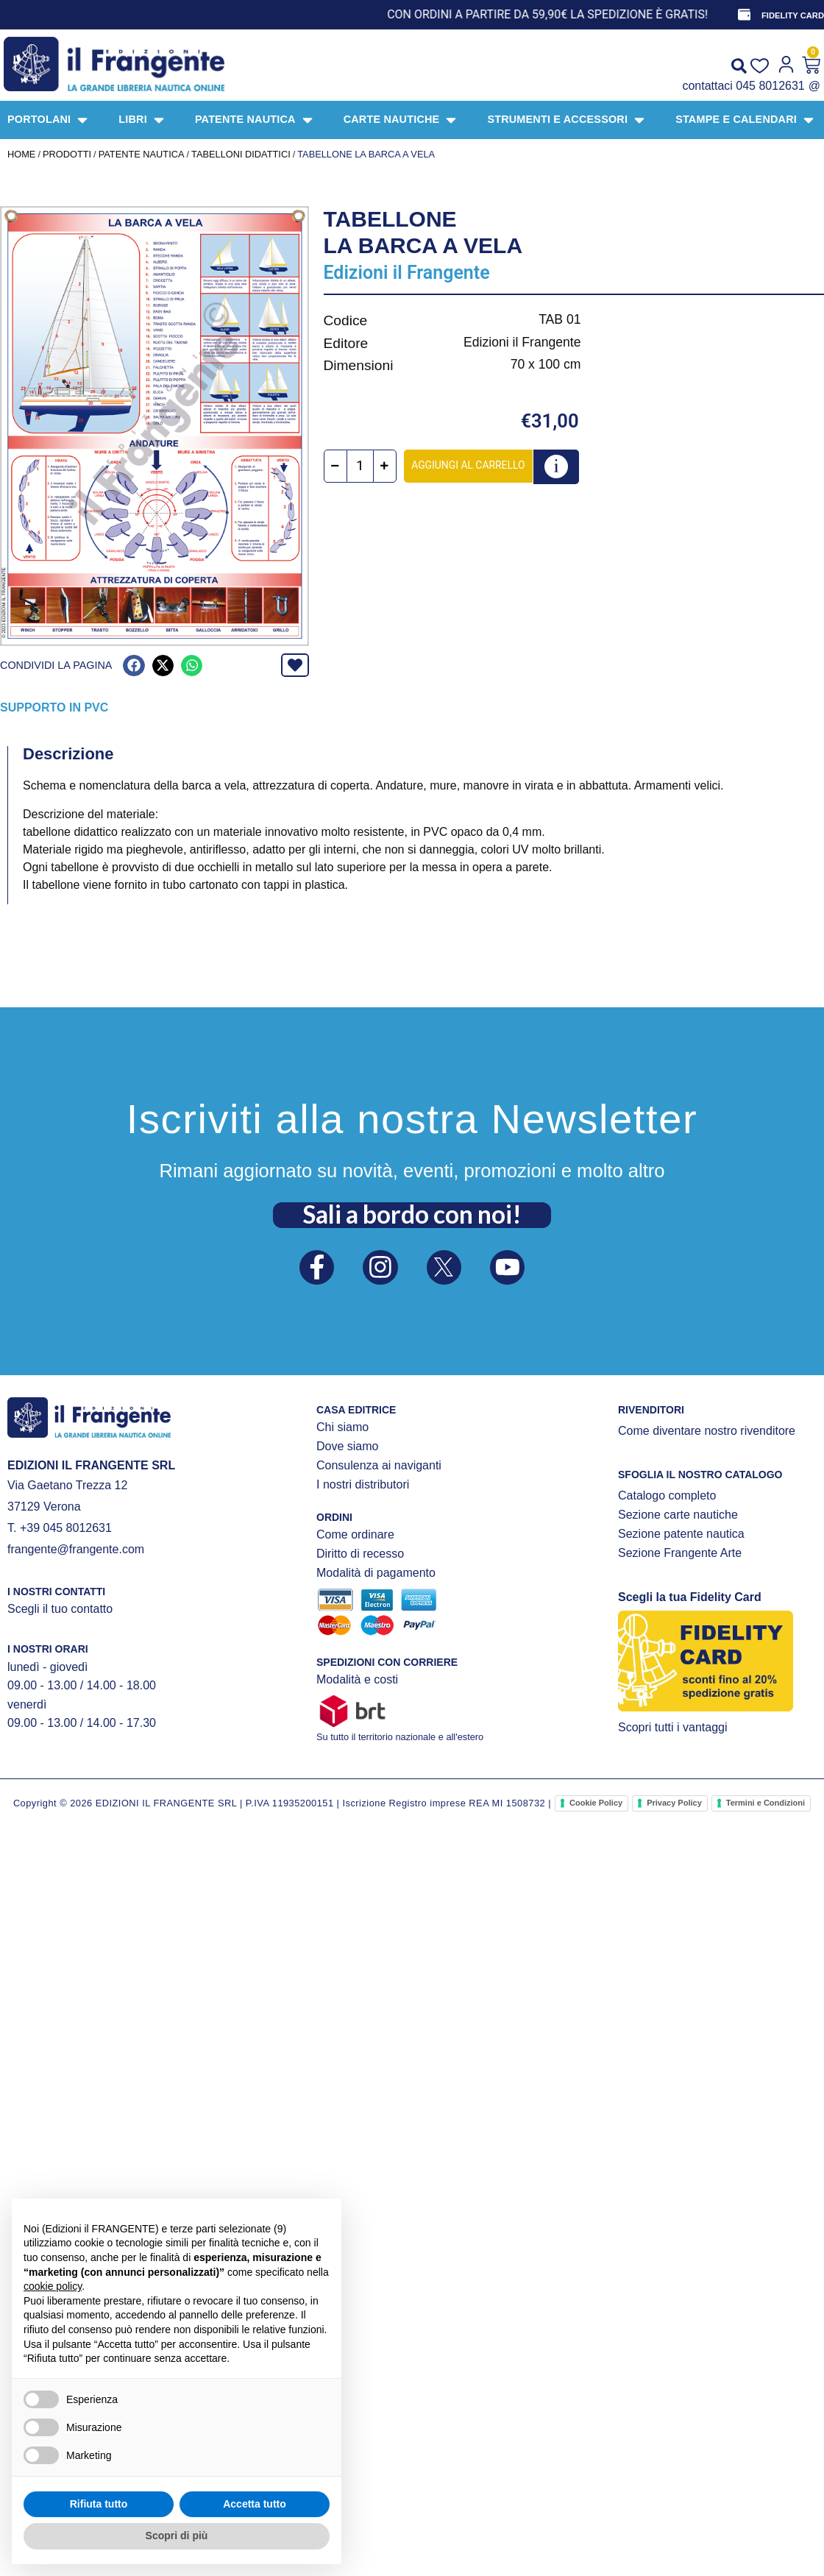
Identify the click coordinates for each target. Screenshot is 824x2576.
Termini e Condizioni (765, 1802)
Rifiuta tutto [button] (99, 2504)
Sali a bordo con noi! (412, 1213)
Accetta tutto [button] (254, 2504)
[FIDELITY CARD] (743, 14)
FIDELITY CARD (792, 15)
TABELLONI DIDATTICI (241, 154)
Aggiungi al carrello (469, 465)
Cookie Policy (595, 1802)
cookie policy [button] (53, 2286)
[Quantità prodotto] (361, 466)
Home (21, 154)
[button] (133, 665)
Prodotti (67, 154)
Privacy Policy (674, 1802)
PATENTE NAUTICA (142, 154)
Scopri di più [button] (177, 2535)
